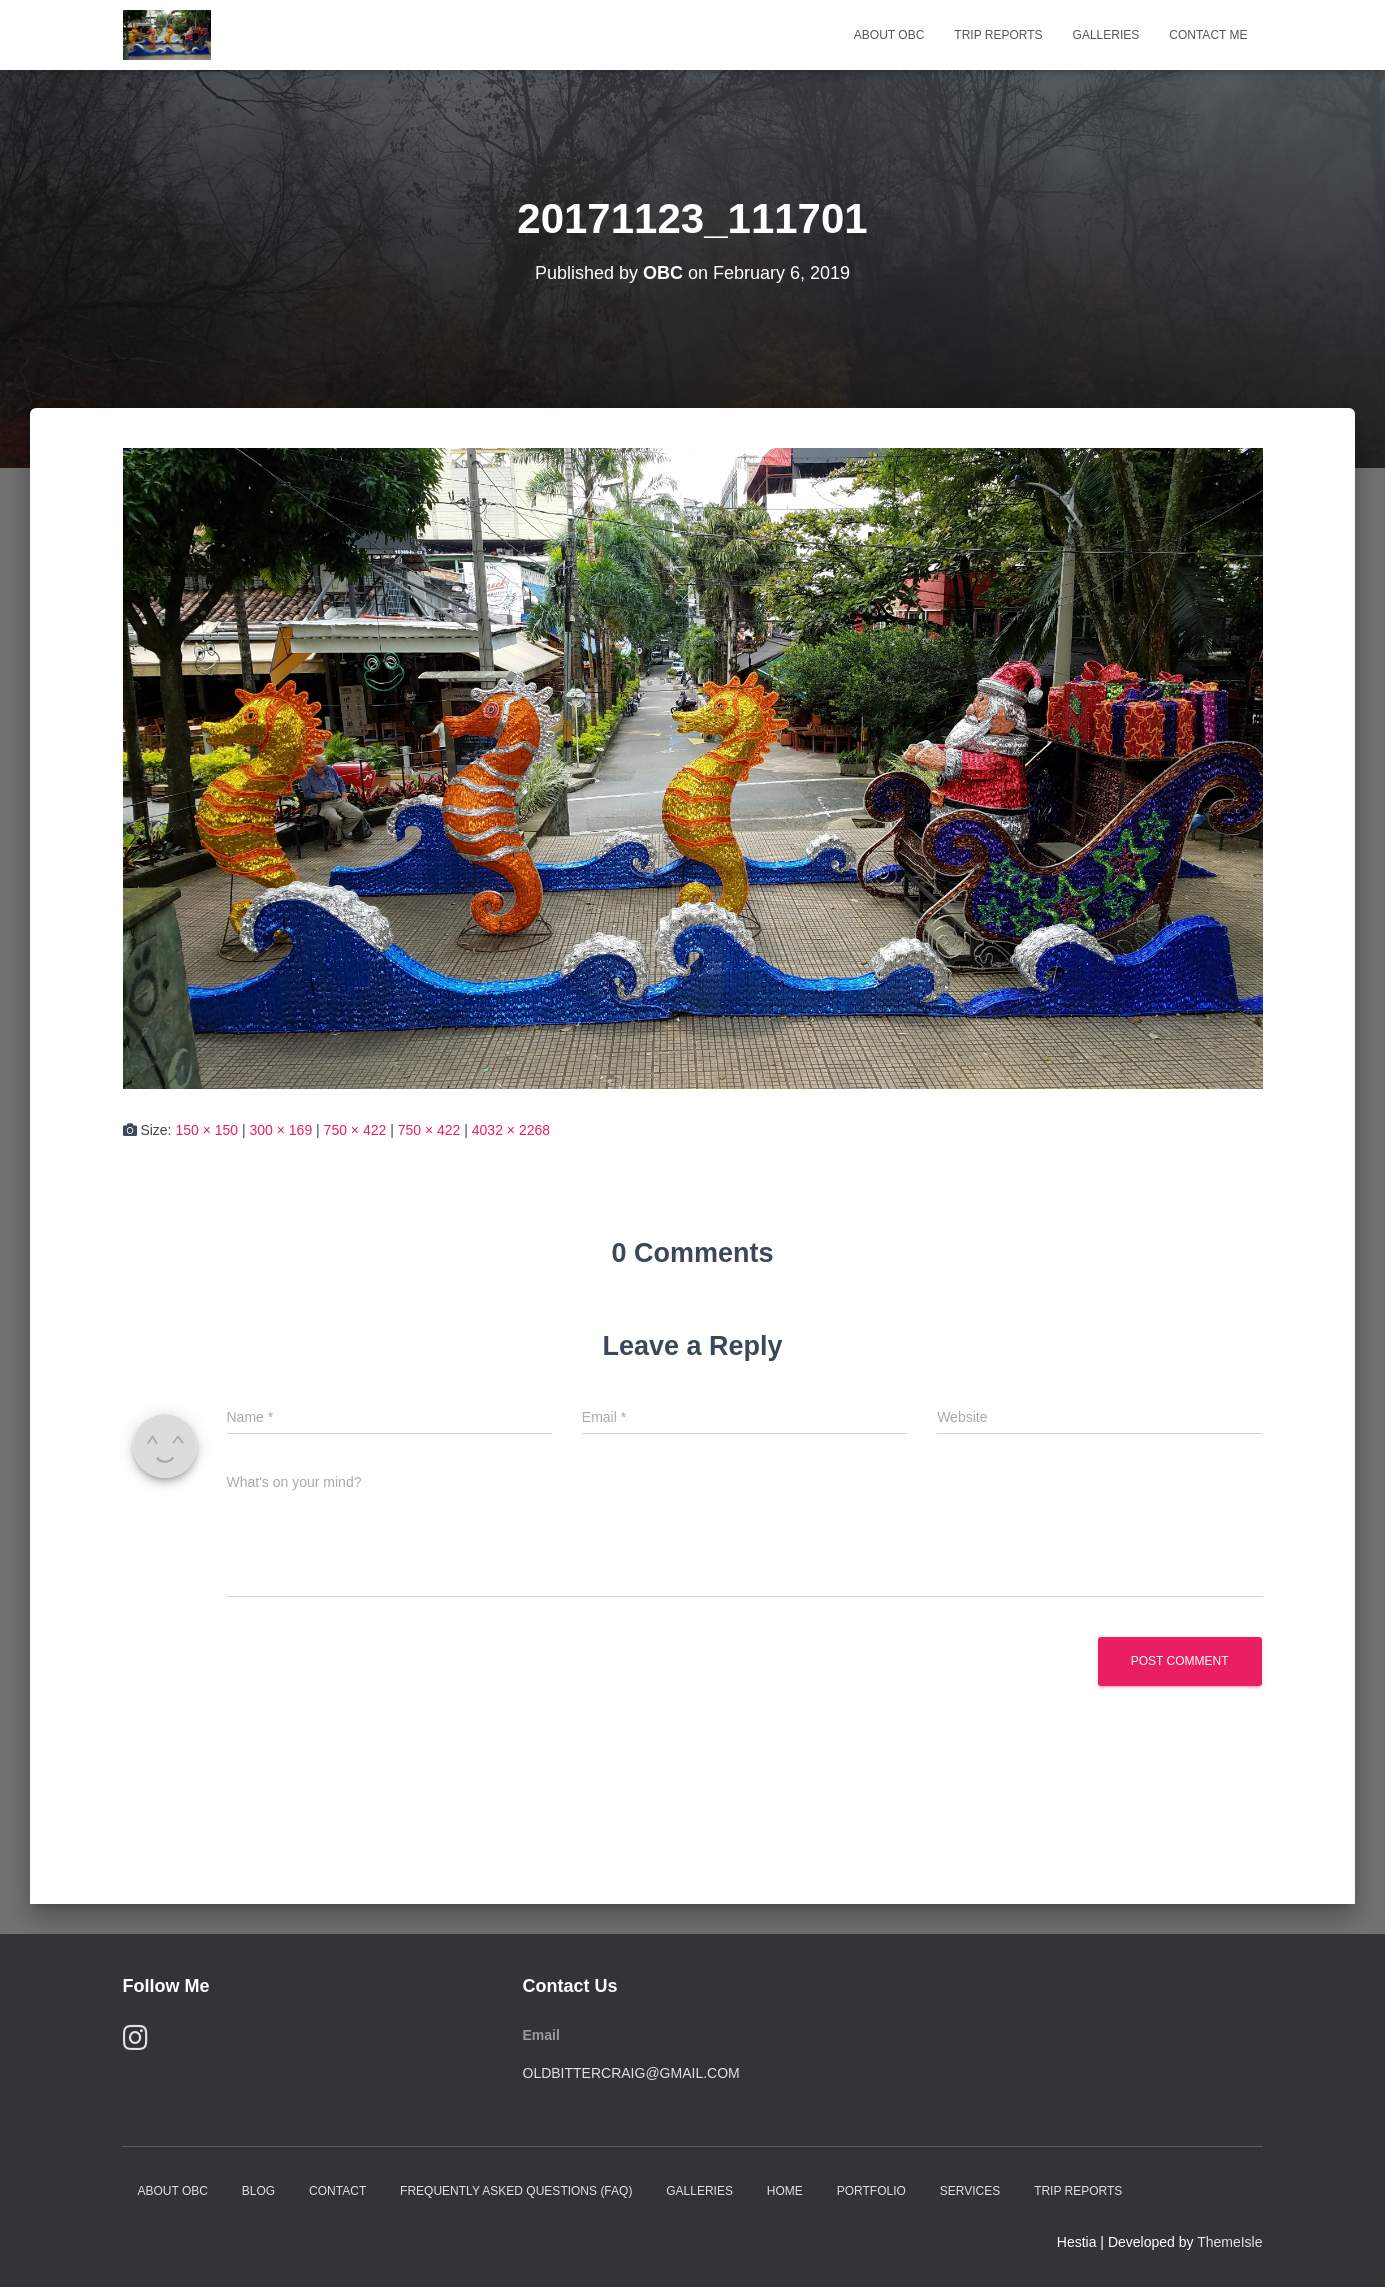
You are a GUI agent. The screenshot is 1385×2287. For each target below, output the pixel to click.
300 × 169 (281, 1130)
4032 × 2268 (511, 1130)
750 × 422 (355, 1130)
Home (785, 2191)
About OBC (889, 35)
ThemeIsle (1229, 2242)
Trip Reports (998, 35)
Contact (337, 2191)
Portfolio (871, 2191)
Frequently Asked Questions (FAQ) (516, 2191)
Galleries (1106, 35)
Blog (258, 2191)
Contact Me (1208, 35)
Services (970, 2191)
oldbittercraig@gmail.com (631, 2073)
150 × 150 (206, 1130)
